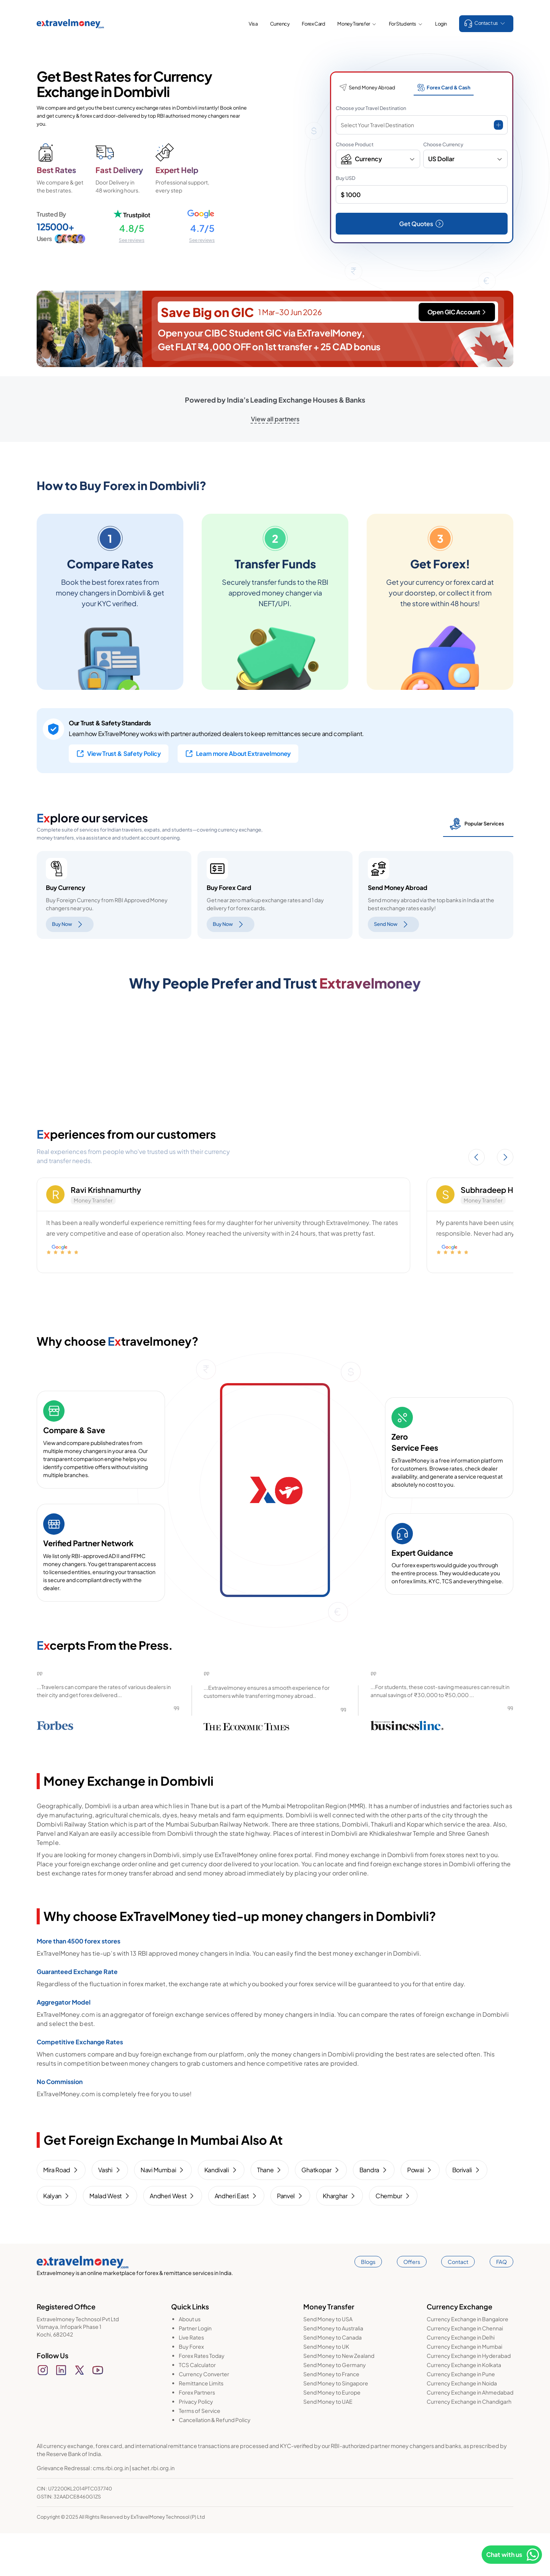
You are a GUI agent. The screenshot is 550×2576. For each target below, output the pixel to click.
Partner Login (195, 2370)
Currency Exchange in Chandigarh (469, 2444)
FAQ (501, 2304)
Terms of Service (199, 2453)
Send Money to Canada (332, 2380)
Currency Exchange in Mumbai (464, 2389)
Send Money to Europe (332, 2435)
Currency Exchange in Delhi (461, 2380)
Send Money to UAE (328, 2444)
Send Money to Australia (333, 2370)
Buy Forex (191, 2389)
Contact (458, 2304)
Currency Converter (204, 2416)
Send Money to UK (326, 2389)
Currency (280, 24)
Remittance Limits (201, 2425)
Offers (411, 2304)
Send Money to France (331, 2416)
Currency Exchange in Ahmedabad (470, 2435)
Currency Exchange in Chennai (465, 2370)
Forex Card (313, 24)
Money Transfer (356, 24)
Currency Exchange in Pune (461, 2416)
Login (441, 24)
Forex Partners (197, 2435)
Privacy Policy (196, 2444)
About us (190, 2361)
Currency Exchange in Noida (462, 2425)
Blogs (368, 2304)
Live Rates (191, 2380)
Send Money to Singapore (335, 2425)
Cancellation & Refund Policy (215, 2462)
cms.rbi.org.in (111, 2510)
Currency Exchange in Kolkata (464, 2407)
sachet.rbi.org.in (153, 2510)
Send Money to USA (328, 2361)
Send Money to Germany (334, 2407)
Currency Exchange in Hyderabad (469, 2398)
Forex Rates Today (202, 2398)
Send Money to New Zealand (338, 2398)
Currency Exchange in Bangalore (467, 2361)
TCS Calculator (197, 2407)
